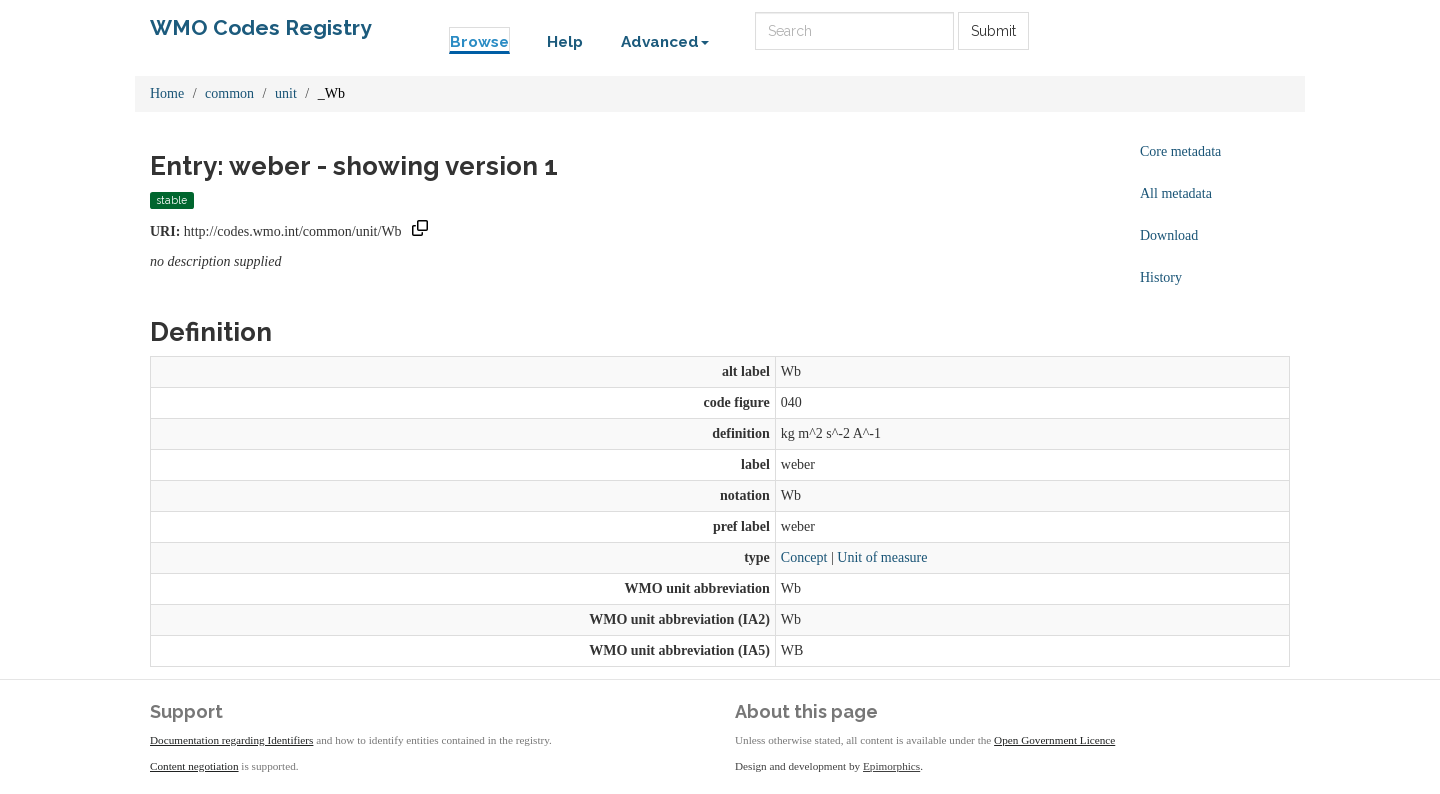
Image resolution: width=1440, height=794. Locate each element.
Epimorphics (891, 766)
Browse (479, 42)
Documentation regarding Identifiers (231, 740)
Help (565, 42)
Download (1169, 235)
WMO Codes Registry (261, 27)
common (229, 93)
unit (286, 93)
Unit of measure (882, 557)
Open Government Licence (1054, 740)
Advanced (665, 42)
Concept (804, 557)
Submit (993, 31)
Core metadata (1180, 151)
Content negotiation (194, 766)
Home (167, 93)
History (1161, 277)
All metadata (1176, 193)
